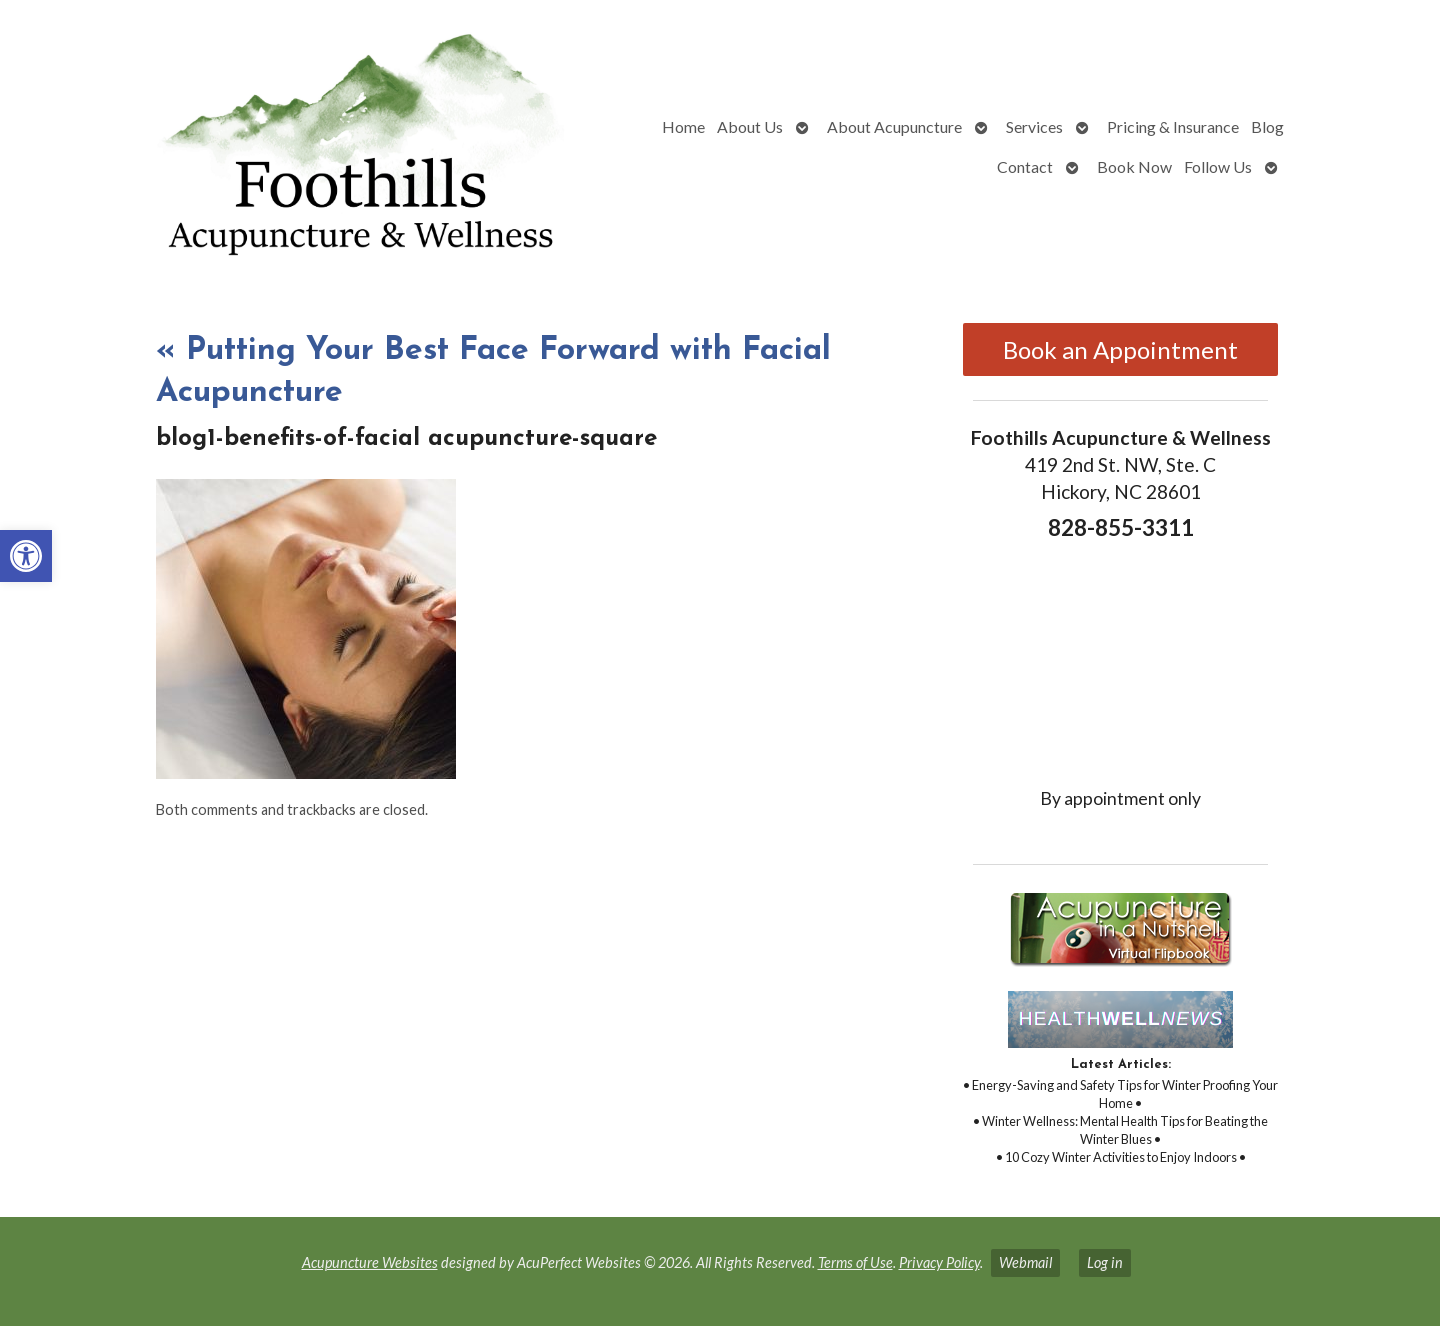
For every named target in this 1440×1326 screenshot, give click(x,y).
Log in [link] (1105, 1262)
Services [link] (1034, 126)
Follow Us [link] (1218, 166)
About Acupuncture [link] (894, 126)
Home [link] (683, 126)
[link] (26, 556)
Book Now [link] (1134, 166)
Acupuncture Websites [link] (370, 1262)
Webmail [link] (1025, 1262)
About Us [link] (750, 126)
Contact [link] (1025, 166)
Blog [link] (1267, 126)
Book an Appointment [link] (1120, 349)
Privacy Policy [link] (939, 1262)
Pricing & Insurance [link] (1173, 126)
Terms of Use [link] (855, 1262)
